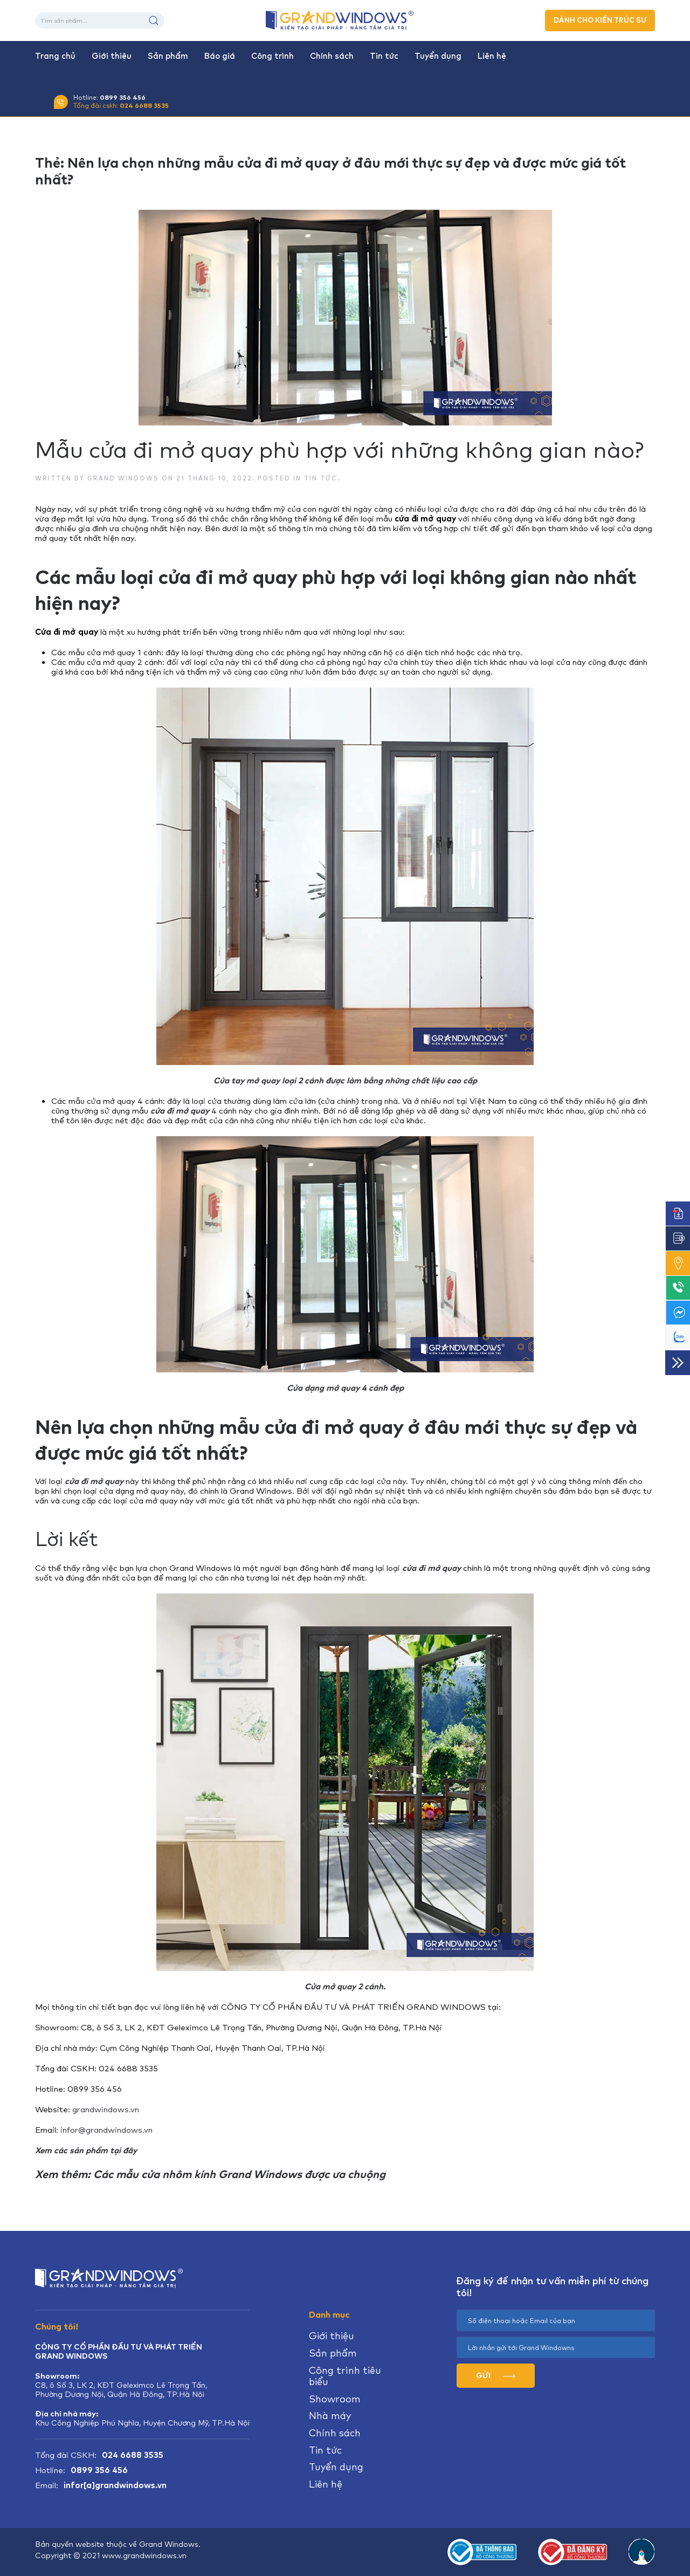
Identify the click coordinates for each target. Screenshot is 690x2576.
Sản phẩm (168, 56)
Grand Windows (123, 478)
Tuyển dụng (438, 56)
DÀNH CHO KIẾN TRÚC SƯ (600, 20)
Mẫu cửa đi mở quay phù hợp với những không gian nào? (339, 450)
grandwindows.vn (105, 2109)
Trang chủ (55, 56)
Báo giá (219, 56)
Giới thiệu (112, 56)
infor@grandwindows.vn (106, 2129)
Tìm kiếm (153, 20)
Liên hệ (492, 56)
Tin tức (384, 56)
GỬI (495, 2375)
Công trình (272, 56)
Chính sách (332, 56)
